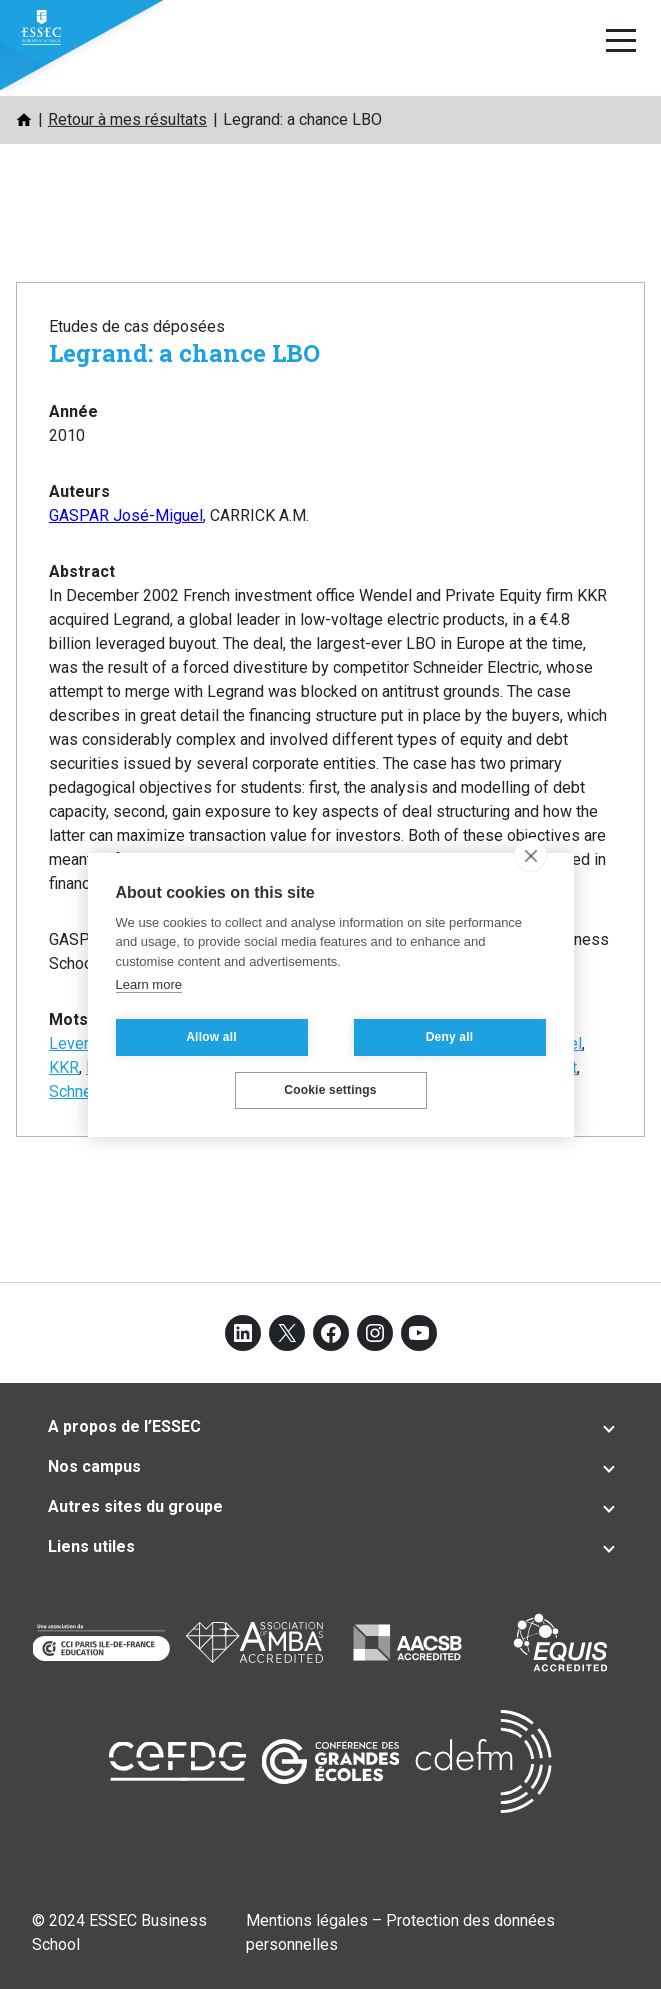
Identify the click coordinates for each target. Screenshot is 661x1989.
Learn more (149, 984)
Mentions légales (307, 1920)
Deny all (450, 1037)
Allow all (211, 1037)
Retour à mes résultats (127, 119)
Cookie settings (330, 1090)
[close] (530, 855)
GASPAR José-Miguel (126, 515)
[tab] (330, 1427)
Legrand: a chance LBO (184, 353)
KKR (64, 1067)
